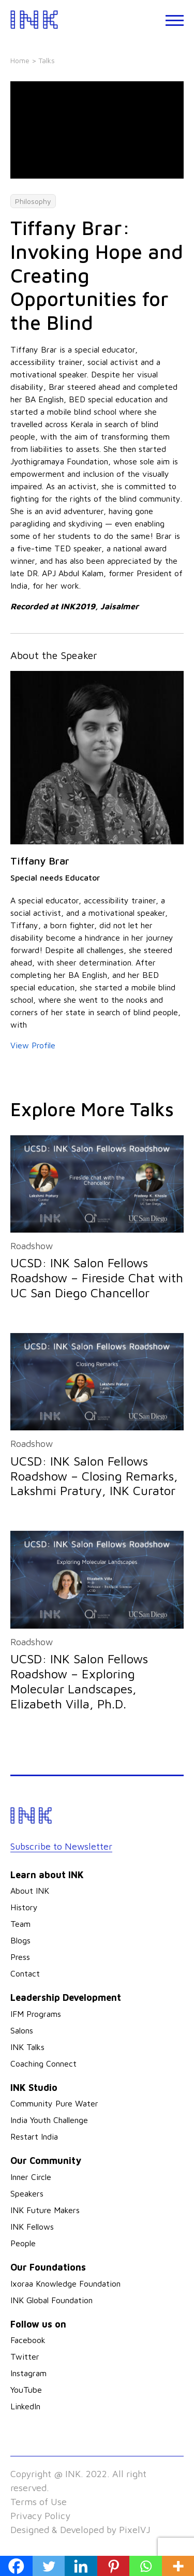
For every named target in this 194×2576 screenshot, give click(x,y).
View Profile (32, 1045)
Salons (21, 2030)
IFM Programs (35, 2013)
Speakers (26, 2193)
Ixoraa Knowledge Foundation (65, 2283)
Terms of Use (38, 2501)
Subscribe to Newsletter (61, 1846)
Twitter (24, 2356)
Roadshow (31, 1245)
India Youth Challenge (49, 2120)
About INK (29, 1890)
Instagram (28, 2373)
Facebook (28, 2340)
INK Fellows (32, 2226)
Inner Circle (30, 2177)
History (24, 1907)
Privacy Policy (40, 2515)
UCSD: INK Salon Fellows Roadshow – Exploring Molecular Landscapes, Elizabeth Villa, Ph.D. (79, 1680)
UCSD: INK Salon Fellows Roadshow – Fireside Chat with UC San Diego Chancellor (96, 1277)
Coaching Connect (43, 2063)
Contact (25, 1973)
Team (20, 1923)
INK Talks (27, 2047)
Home (19, 60)
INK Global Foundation (51, 2300)
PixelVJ (135, 2529)
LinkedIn (25, 2406)
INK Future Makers (45, 2210)
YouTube (26, 2389)
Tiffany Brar (39, 861)
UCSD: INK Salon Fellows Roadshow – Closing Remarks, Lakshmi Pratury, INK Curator (94, 1476)
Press (20, 1957)
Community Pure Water (54, 2103)
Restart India (34, 2136)
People (23, 2243)
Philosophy (33, 201)
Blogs (20, 1940)
